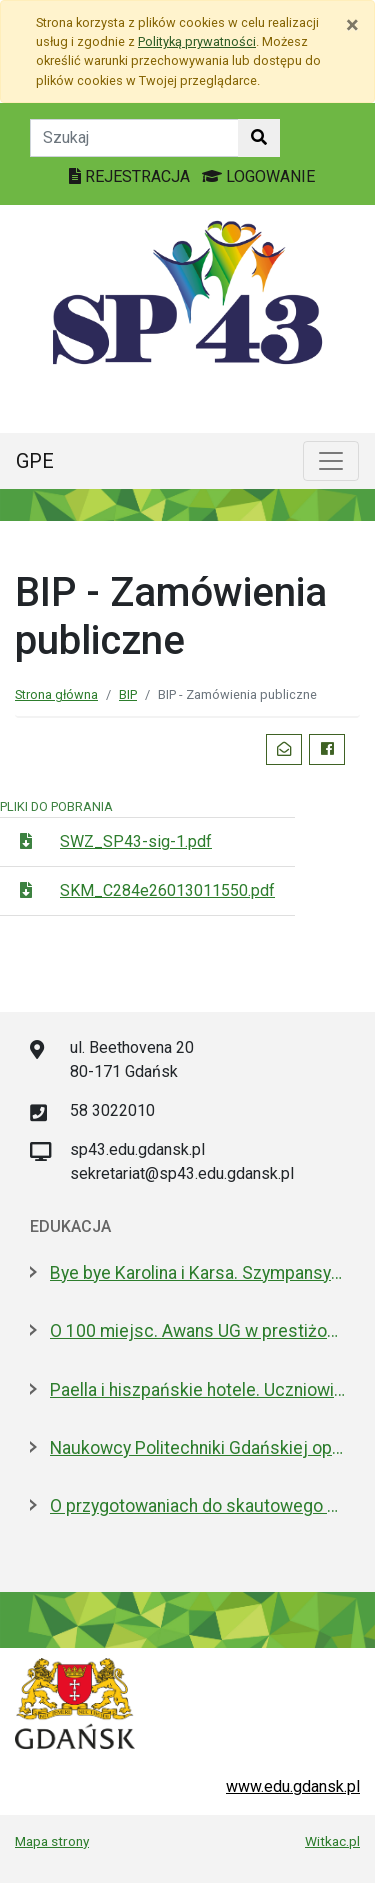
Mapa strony (52, 1841)
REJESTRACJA (131, 176)
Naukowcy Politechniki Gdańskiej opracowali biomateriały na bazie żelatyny (197, 1448)
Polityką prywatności (197, 41)
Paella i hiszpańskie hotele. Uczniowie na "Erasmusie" (197, 1390)
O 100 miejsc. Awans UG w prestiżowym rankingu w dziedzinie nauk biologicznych (197, 1331)
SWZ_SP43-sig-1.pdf (136, 841)
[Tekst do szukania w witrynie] (134, 138)
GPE (35, 461)
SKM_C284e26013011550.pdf (167, 890)
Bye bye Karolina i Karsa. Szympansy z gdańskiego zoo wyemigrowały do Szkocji (197, 1273)
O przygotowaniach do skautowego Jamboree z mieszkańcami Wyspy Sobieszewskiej (197, 1506)
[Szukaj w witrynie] (259, 138)
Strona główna (56, 694)
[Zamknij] (352, 25)
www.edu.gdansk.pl (293, 1786)
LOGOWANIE (258, 176)
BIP (128, 694)
